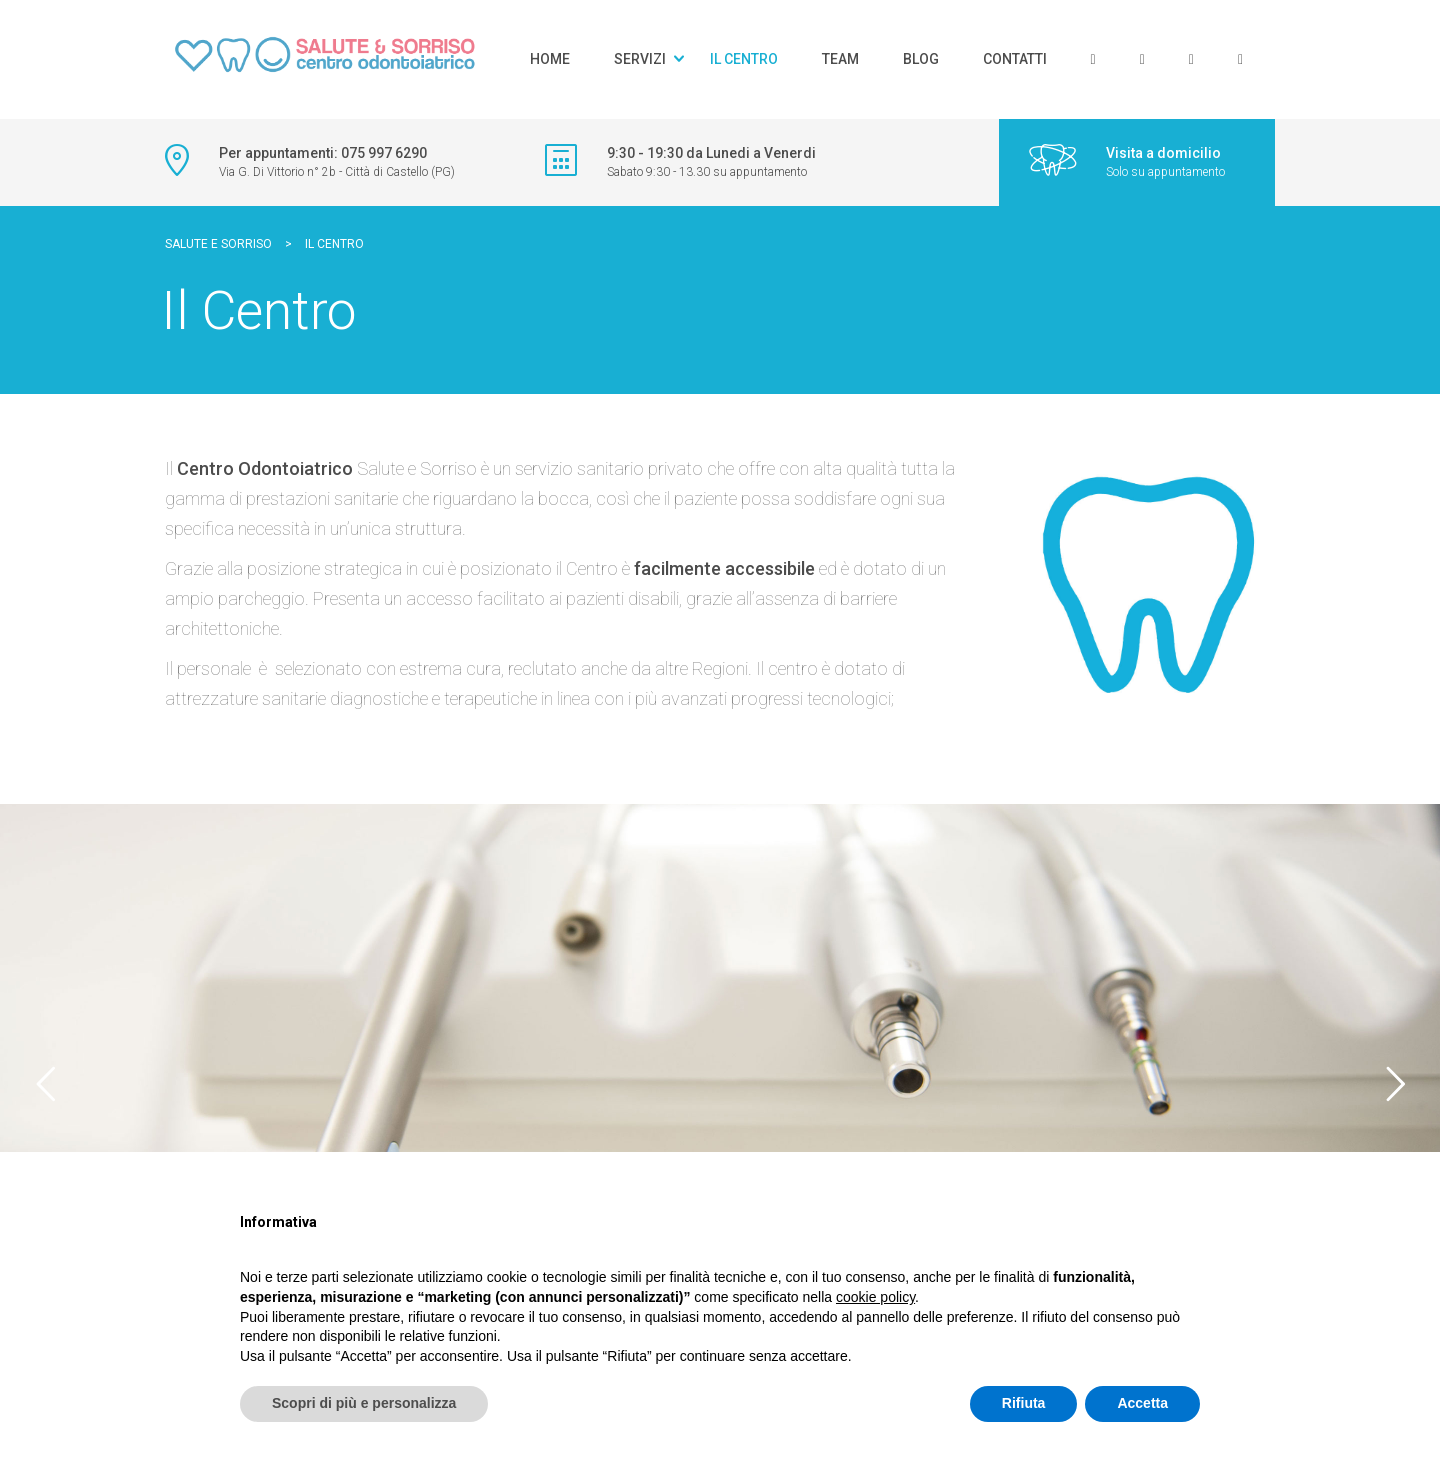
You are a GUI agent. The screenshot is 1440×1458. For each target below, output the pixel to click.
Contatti (1015, 59)
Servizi (640, 59)
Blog (921, 59)
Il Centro (744, 59)
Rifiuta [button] (1024, 1403)
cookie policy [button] (875, 1297)
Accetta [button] (1142, 1403)
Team (840, 59)
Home (550, 59)
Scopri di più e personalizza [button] (364, 1403)
